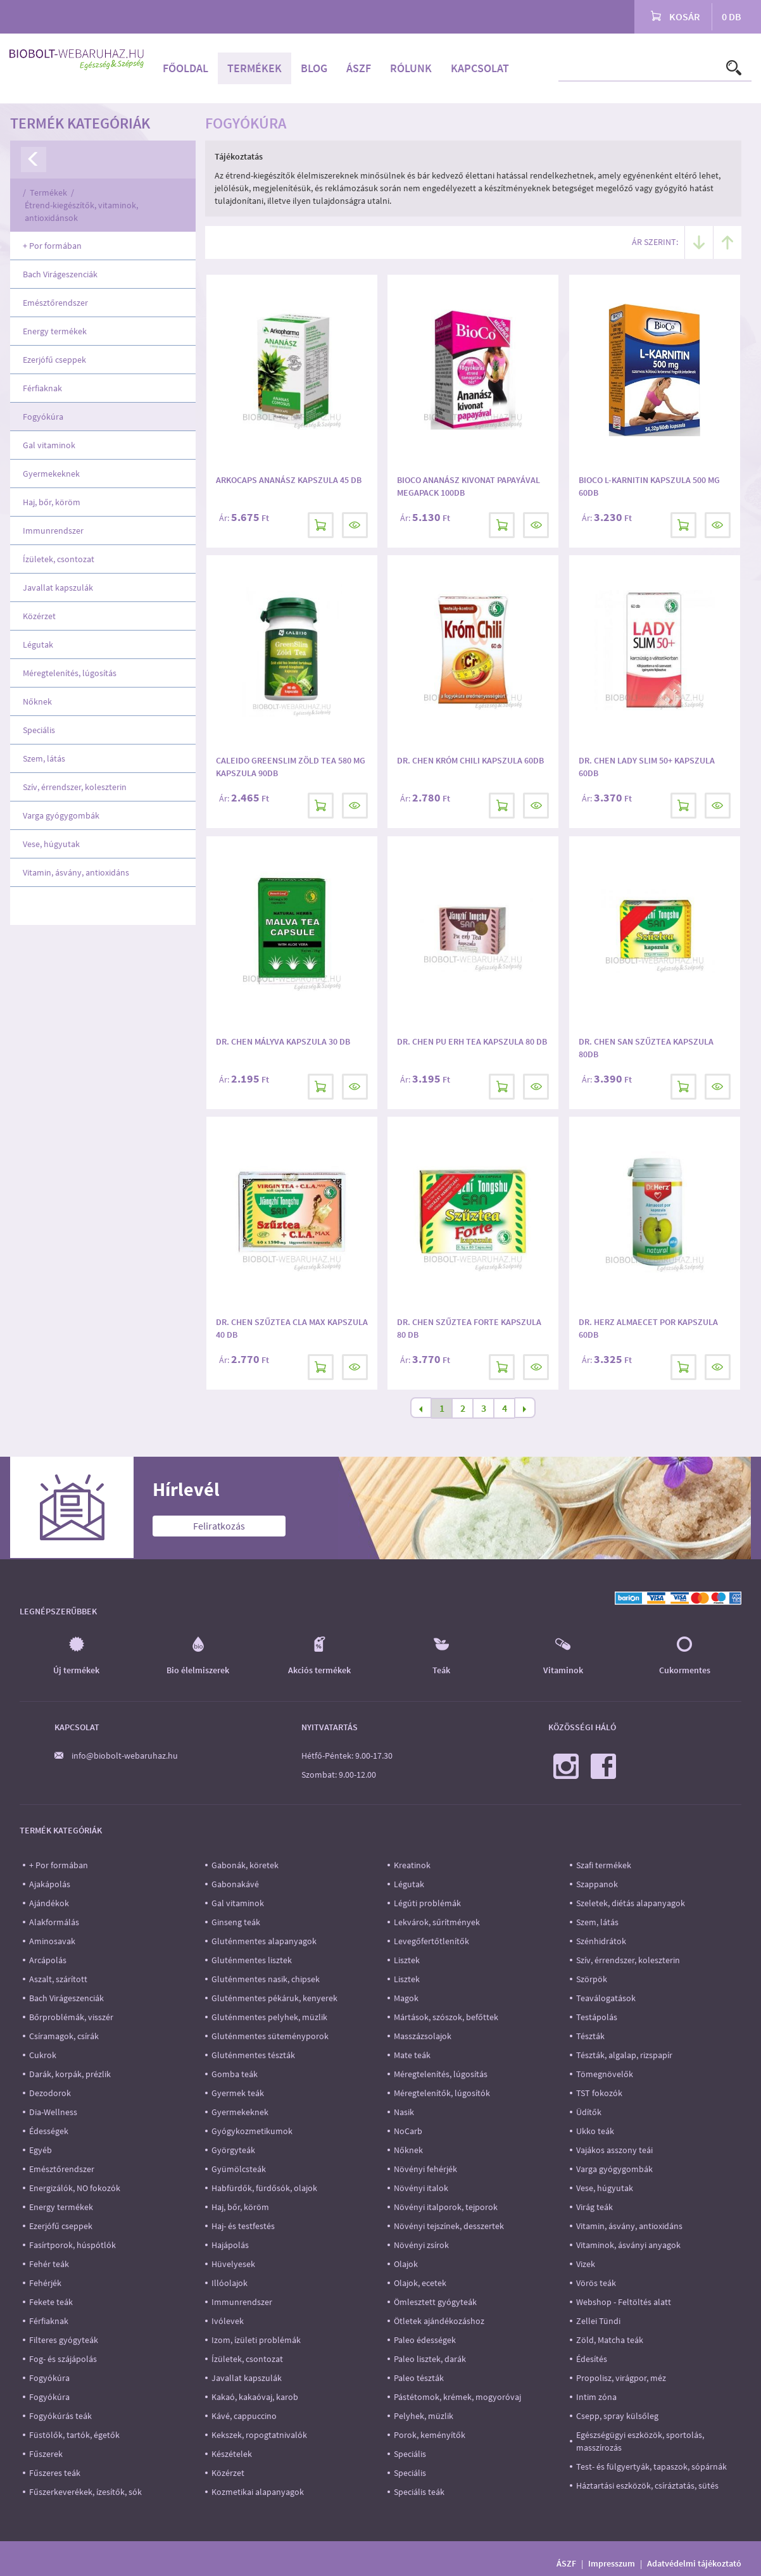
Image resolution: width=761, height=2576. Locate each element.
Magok (406, 1998)
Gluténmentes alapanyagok (264, 1941)
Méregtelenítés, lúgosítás (69, 673)
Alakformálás (54, 1922)
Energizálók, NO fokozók (74, 2188)
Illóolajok (229, 2283)
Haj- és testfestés (243, 2226)
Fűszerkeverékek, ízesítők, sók (85, 2491)
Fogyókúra (43, 416)
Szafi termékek (603, 1865)
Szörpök (591, 1979)
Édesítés (591, 2359)
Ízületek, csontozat (58, 559)
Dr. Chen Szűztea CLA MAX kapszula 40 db (292, 1328)
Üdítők (588, 2112)
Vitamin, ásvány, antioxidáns (76, 872)
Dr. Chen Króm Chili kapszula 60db (470, 760)
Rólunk (411, 68)
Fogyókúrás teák (60, 2416)
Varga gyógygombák (61, 815)
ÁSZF (358, 68)
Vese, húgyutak (51, 844)
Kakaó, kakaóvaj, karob (254, 2397)
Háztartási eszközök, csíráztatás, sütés (647, 2485)
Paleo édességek (425, 2340)
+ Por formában (52, 245)
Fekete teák (51, 2302)
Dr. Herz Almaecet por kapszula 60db (648, 1328)
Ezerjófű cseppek (54, 359)
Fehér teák (49, 2264)
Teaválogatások (606, 1998)
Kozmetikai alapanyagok (257, 2491)
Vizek (585, 2264)
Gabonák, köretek (245, 1865)
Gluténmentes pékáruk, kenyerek (274, 1998)
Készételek (231, 2454)
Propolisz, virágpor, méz (621, 2378)
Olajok (406, 2264)
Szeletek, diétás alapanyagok (630, 1903)
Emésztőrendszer (55, 302)
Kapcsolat (480, 68)
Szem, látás (44, 758)
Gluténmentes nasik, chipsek (265, 1979)
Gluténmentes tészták (253, 2055)
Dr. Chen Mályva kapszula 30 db (283, 1041)
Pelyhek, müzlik (423, 2416)
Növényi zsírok (421, 2245)
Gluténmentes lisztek (251, 1960)
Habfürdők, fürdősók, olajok (264, 2188)
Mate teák (412, 2055)
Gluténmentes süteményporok (270, 2036)
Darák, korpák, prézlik (70, 2074)
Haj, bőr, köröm (51, 502)
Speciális (39, 730)
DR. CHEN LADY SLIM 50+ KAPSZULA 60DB (647, 767)
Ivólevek (227, 2321)
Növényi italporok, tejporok (446, 2207)
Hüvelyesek (233, 2264)
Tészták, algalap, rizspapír (624, 2055)
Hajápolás (230, 2245)
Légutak (38, 644)
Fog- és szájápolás (63, 2359)
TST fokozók (599, 2093)
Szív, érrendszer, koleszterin (75, 787)
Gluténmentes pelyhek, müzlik (269, 2017)
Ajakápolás (49, 1884)
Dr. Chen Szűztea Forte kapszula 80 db (469, 1328)
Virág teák (594, 2207)
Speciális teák (419, 2491)
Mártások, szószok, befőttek (446, 2017)
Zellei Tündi (598, 2321)
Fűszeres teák (54, 2473)
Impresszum (611, 2563)
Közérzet (39, 616)
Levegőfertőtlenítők (431, 1941)
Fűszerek (46, 2454)
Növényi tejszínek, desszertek (449, 2226)
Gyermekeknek (51, 473)
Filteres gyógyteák (63, 2340)
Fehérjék (45, 2283)
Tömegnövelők (604, 2074)
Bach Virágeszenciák (60, 274)
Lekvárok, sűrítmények (437, 1922)
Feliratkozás (219, 1525)
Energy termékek (55, 331)
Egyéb (40, 2150)
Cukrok (42, 2055)
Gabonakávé (235, 1884)
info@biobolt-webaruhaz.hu (125, 1755)
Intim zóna (596, 2397)
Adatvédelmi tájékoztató (694, 2563)
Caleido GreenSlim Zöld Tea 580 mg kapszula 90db (290, 767)
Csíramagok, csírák (64, 2036)
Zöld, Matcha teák (609, 2340)
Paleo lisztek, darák (430, 2359)
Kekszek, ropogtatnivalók (259, 2435)
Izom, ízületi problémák (256, 2340)
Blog (314, 68)
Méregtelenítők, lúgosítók (442, 2093)
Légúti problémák (427, 1903)
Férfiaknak (42, 388)
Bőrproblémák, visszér (71, 2017)
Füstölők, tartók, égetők (74, 2435)
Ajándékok (49, 1903)
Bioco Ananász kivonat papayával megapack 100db (468, 486)
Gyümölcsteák (238, 2169)
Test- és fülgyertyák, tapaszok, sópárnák (651, 2466)
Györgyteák (233, 2150)
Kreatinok (412, 1865)
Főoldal (185, 68)
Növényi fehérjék (425, 2169)
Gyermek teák (237, 2093)
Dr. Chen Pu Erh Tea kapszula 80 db (472, 1041)
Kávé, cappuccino (244, 2416)
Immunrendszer (53, 530)
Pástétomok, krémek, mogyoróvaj (457, 2397)
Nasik (404, 2112)
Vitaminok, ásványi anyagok (628, 2245)
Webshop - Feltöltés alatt (623, 2302)
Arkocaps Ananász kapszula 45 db (289, 480)
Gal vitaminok (49, 445)
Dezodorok (50, 2093)
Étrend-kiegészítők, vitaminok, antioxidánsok (81, 211)
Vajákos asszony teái (614, 2150)
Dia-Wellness (53, 2112)
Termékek (254, 68)
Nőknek (37, 701)
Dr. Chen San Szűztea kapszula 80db (646, 1048)
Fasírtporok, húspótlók (72, 2245)
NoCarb (408, 2131)
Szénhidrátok (601, 1941)
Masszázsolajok (422, 2036)
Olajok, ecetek (420, 2283)
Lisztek (407, 1960)
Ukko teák (595, 2131)
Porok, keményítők (429, 2435)
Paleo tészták (419, 2378)
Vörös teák (596, 2283)
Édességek (48, 2131)
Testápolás (596, 2017)
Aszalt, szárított (58, 1979)
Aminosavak (52, 1941)
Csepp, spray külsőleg (617, 2416)
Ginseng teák (235, 1922)
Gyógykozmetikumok (251, 2131)
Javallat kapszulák (58, 587)
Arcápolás (47, 1960)
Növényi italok (421, 2188)
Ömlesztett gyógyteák (435, 2302)
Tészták (590, 2036)
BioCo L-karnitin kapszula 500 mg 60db (649, 486)
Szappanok (597, 1884)
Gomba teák (234, 2074)
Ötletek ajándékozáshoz (439, 2321)
